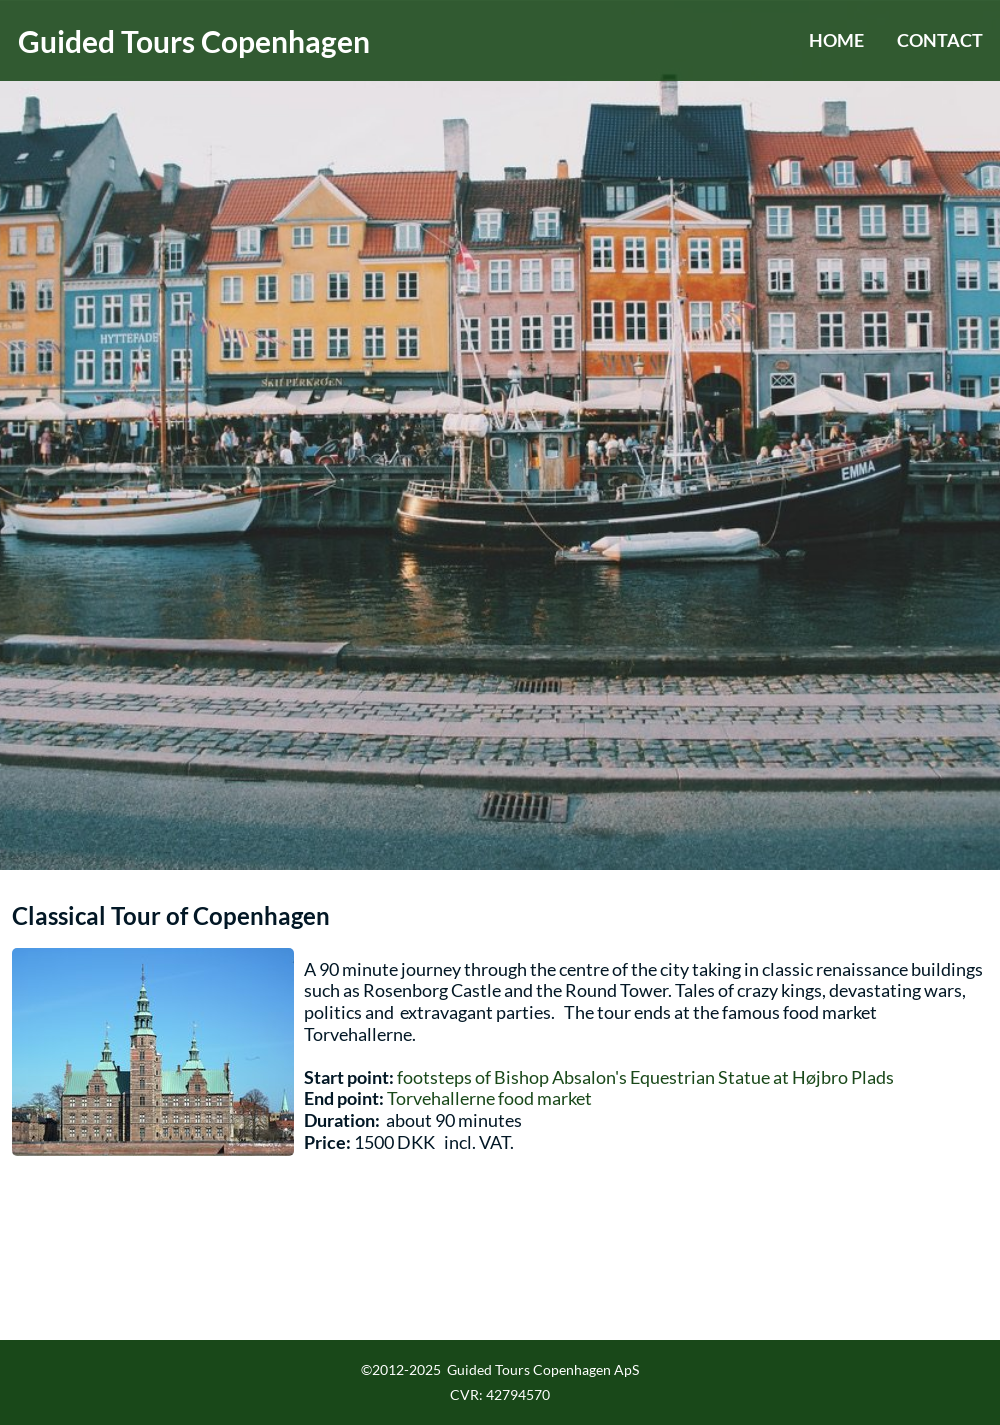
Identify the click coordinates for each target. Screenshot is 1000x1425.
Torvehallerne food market (489, 1098)
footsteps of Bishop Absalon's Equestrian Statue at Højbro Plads (645, 1077)
